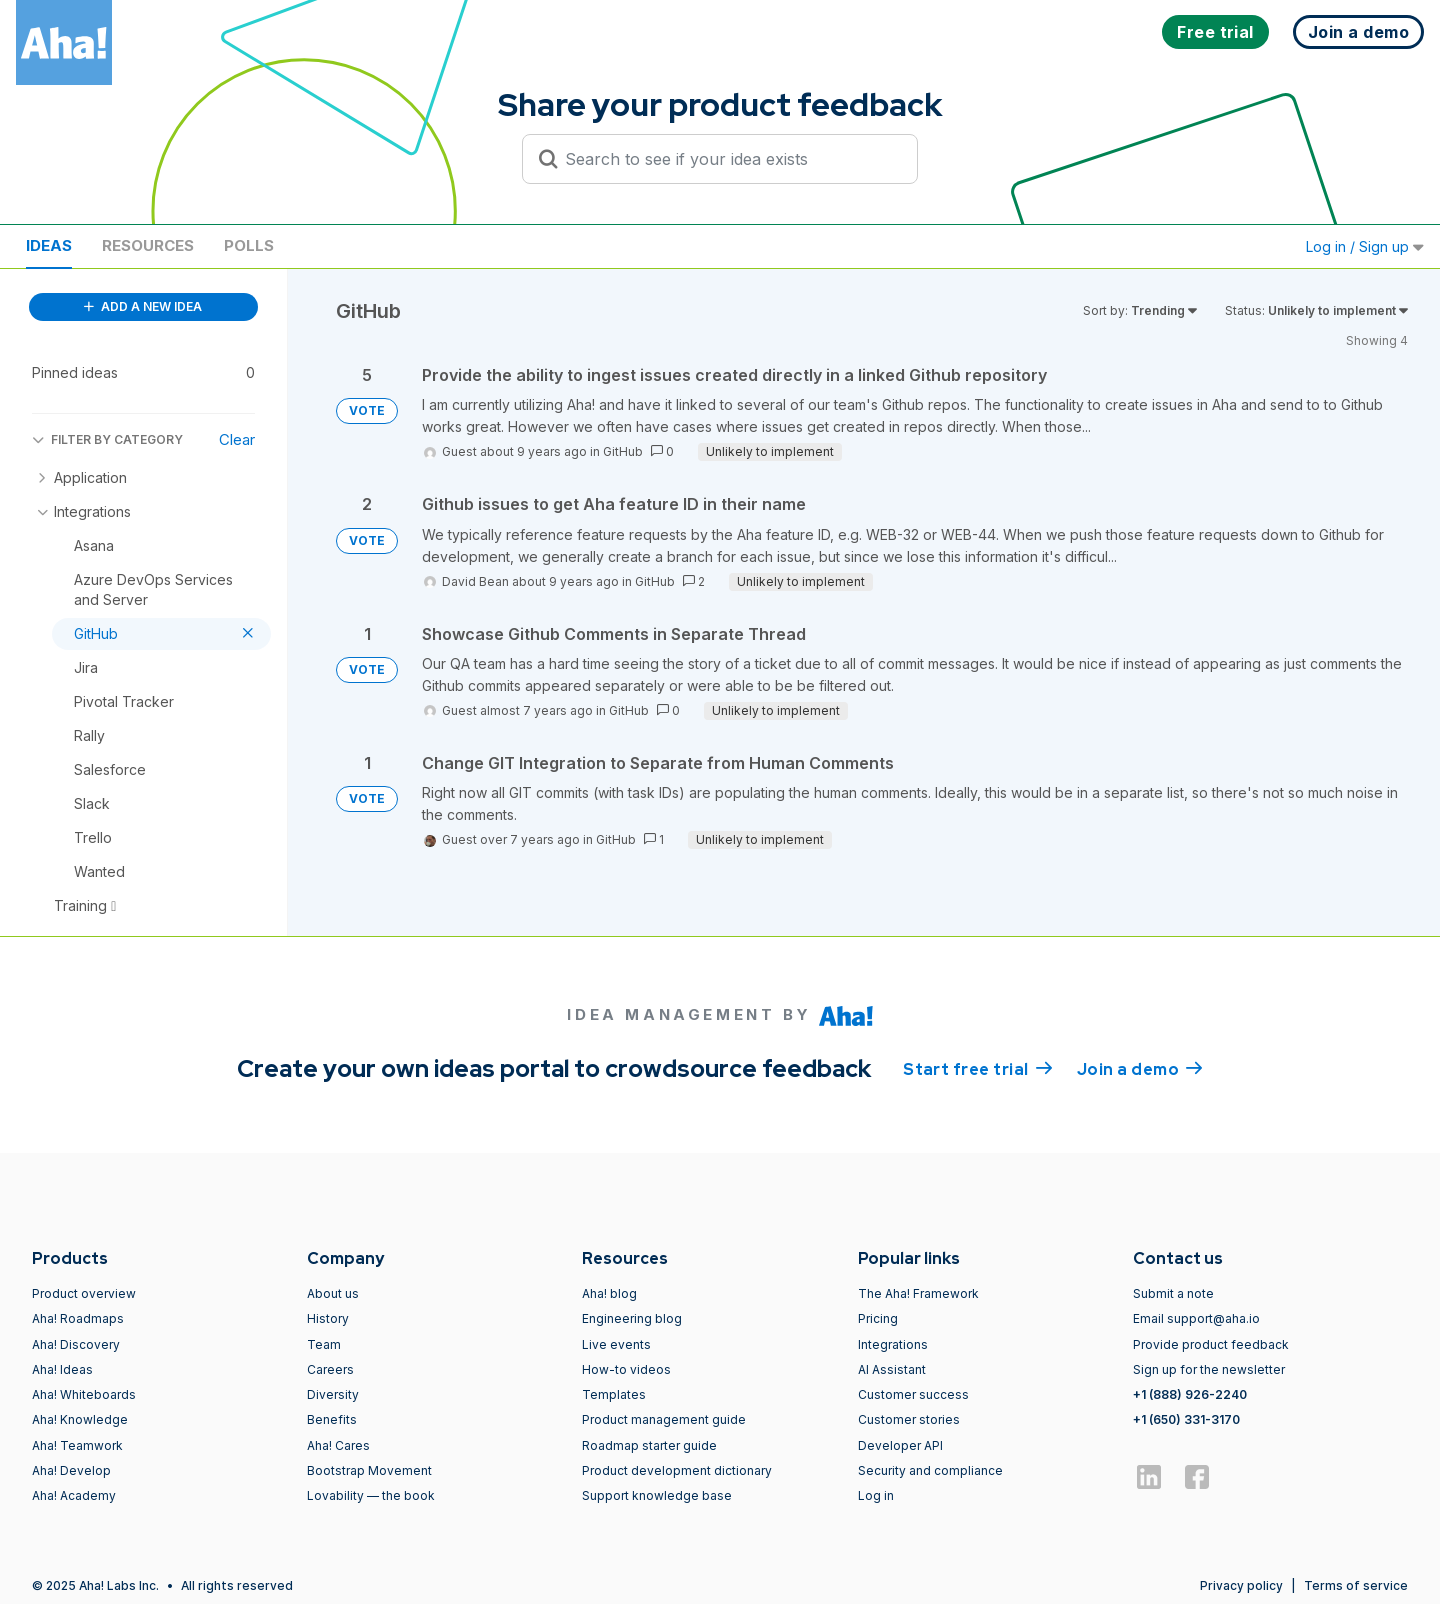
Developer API (900, 1445)
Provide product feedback (1211, 1344)
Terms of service (1356, 1585)
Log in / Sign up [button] (1365, 246)
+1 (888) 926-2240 (1190, 1394)
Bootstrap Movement (369, 1470)
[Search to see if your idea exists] (729, 159)
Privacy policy (1241, 1585)
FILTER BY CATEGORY (107, 439)
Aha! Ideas (62, 1369)
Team (324, 1344)
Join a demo (1140, 1068)
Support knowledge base (657, 1495)
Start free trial (978, 1068)
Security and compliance (930, 1470)
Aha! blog (609, 1293)
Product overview (84, 1293)
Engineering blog (632, 1318)
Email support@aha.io (1196, 1318)
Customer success (913, 1394)
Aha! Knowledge (80, 1419)
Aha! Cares (338, 1445)
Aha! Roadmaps (78, 1318)
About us (333, 1293)
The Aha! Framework (918, 1293)
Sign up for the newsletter (1209, 1369)
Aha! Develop (71, 1470)
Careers (330, 1369)
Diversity (333, 1394)
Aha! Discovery (76, 1344)
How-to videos (626, 1369)
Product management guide (664, 1419)
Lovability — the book (371, 1495)
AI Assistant (892, 1369)
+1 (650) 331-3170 (1186, 1419)
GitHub (623, 451)
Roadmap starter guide (649, 1445)
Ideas (49, 245)
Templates (614, 1394)
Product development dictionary (677, 1470)
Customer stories (909, 1419)
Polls (249, 245)
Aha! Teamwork (77, 1445)
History (328, 1318)
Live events (616, 1344)
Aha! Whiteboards (84, 1394)
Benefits (332, 1419)
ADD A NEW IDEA (143, 306)
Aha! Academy (74, 1495)
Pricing (878, 1318)
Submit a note (1173, 1293)
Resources (148, 245)
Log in (876, 1495)
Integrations (893, 1344)
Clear (237, 439)
